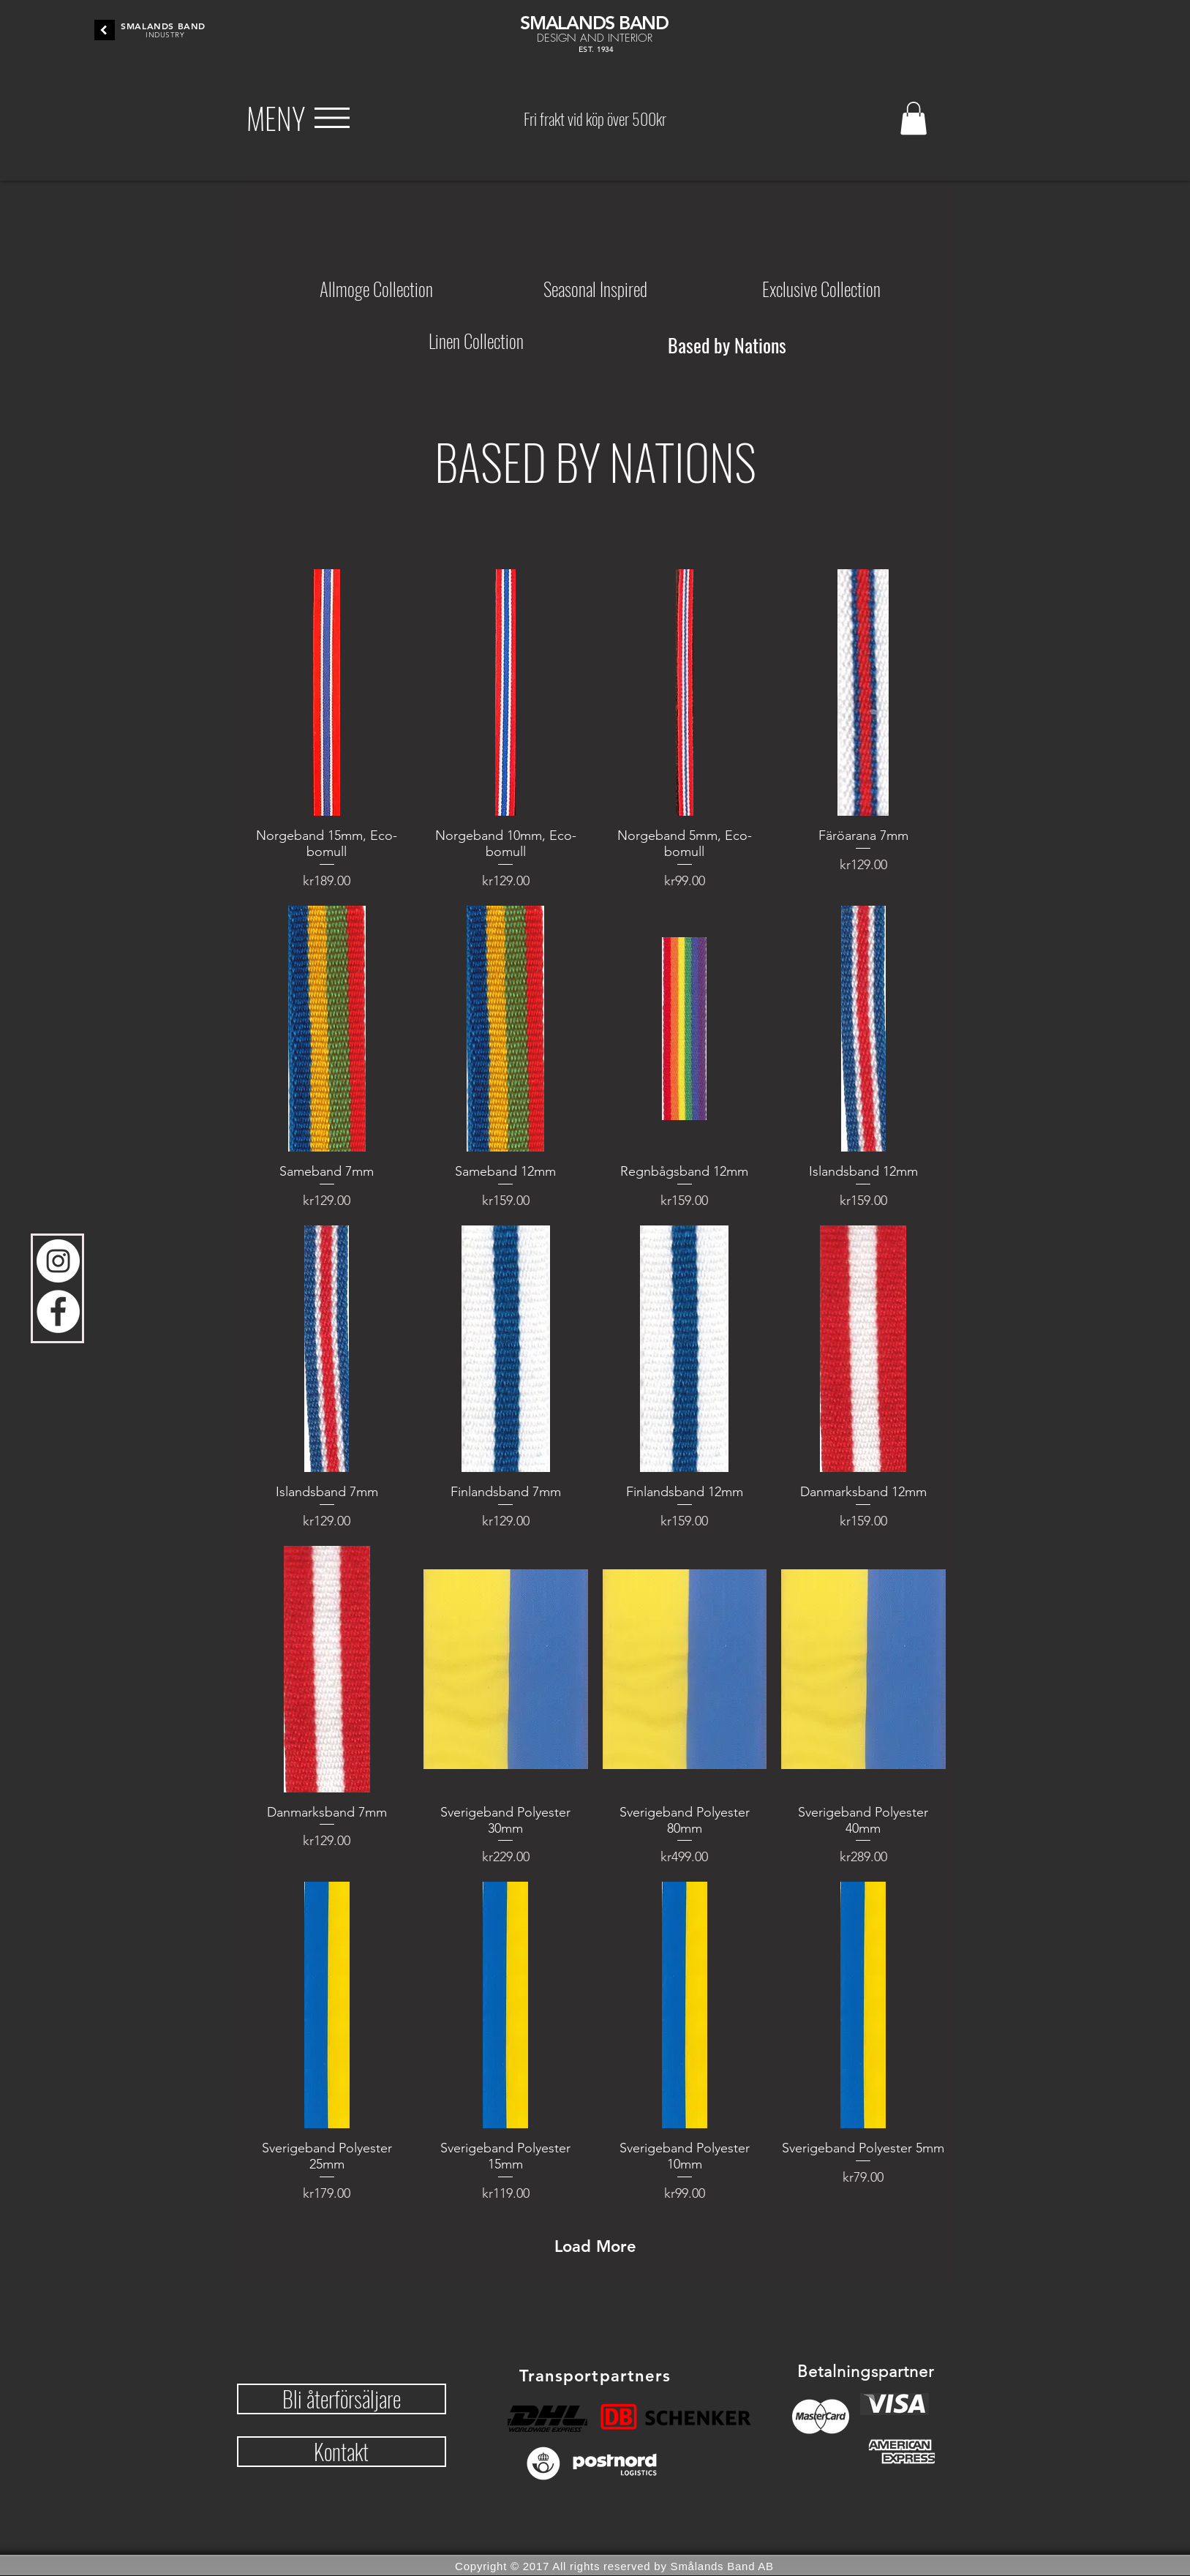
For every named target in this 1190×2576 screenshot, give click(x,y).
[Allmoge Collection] (376, 288)
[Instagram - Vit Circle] (58, 1261)
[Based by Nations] (727, 345)
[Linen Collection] (476, 340)
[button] (276, 118)
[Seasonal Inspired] (595, 288)
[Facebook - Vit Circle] (58, 1311)
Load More (595, 2246)
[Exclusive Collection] (821, 288)
